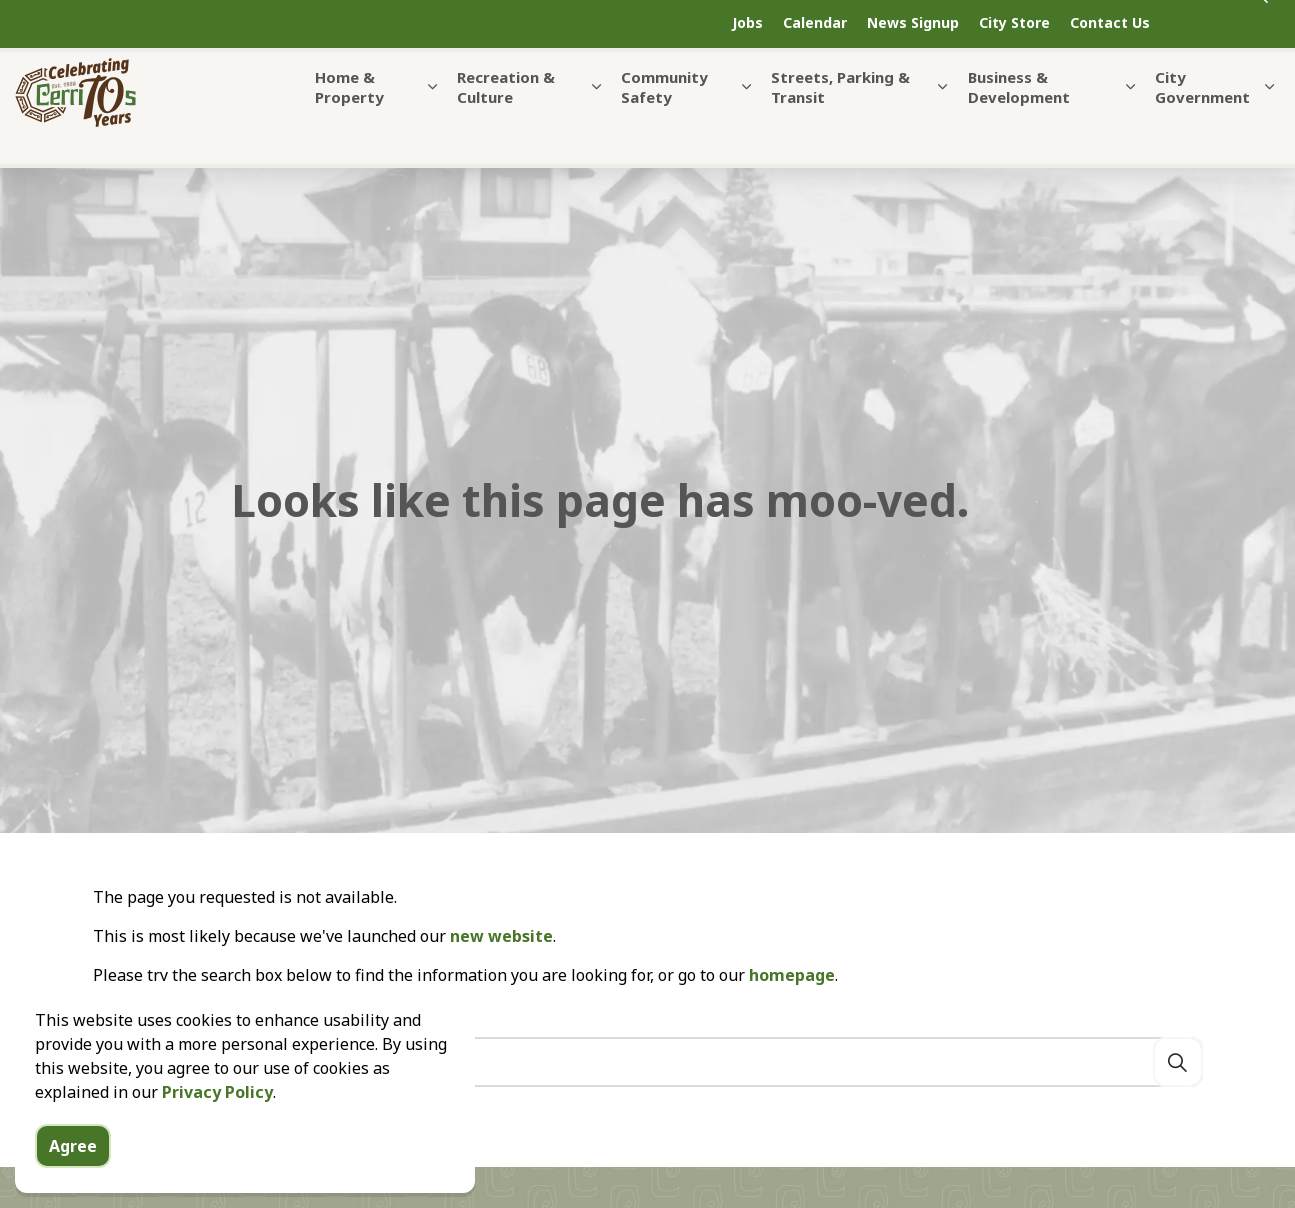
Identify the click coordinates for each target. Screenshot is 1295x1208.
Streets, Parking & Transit (840, 118)
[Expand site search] (1230, 24)
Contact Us (1110, 22)
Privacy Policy (217, 1092)
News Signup (913, 22)
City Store (1014, 22)
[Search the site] (648, 1062)
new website (501, 936)
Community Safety (664, 118)
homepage (792, 975)
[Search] (1178, 1062)
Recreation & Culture (506, 118)
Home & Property (349, 118)
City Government (1202, 118)
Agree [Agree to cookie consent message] (73, 1146)
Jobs (747, 22)
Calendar (815, 22)
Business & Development (1019, 118)
